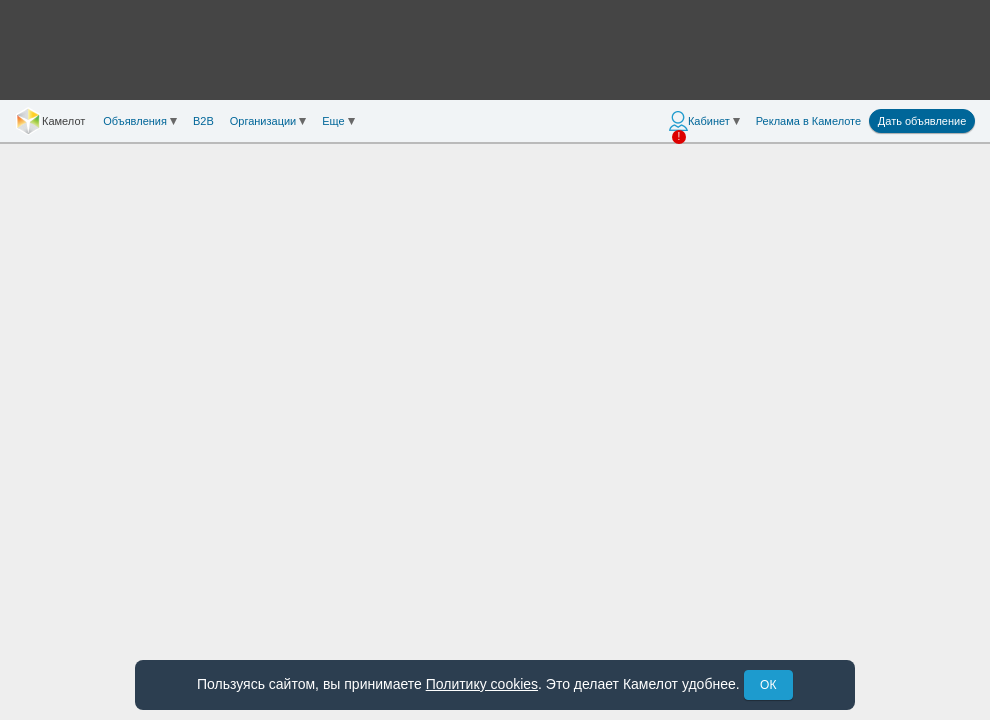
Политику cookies (482, 684)
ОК (768, 685)
